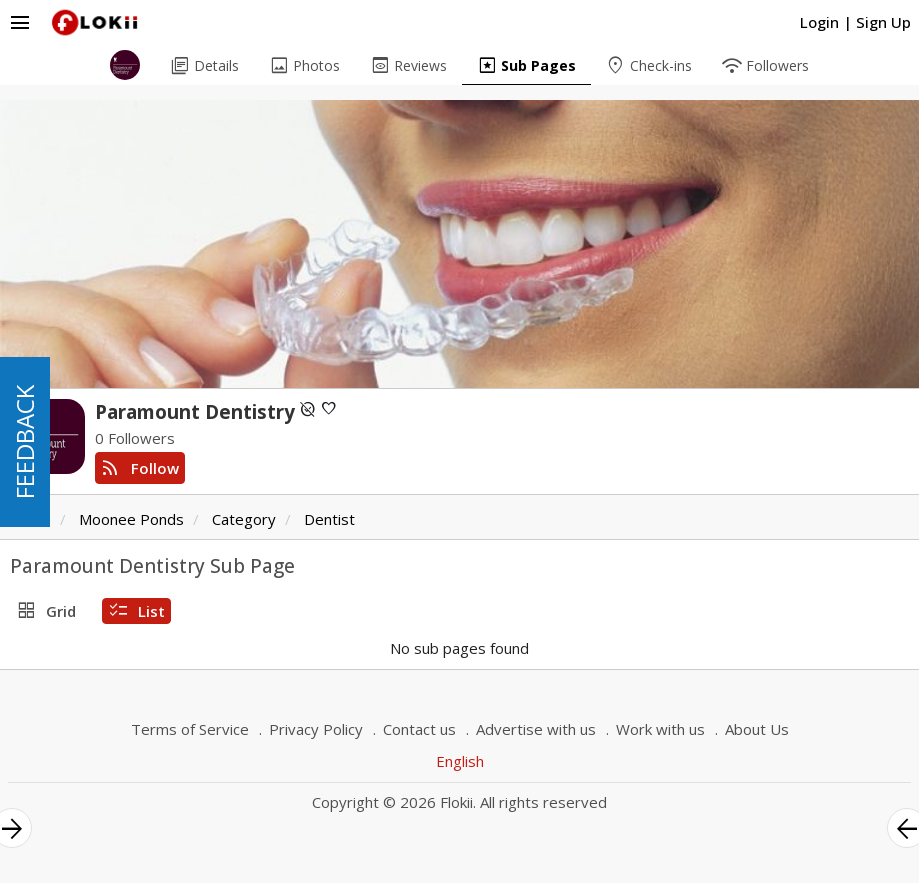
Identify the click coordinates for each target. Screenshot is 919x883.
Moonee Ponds (131, 519)
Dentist (329, 519)
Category (244, 519)
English (460, 761)
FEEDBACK (24, 442)
